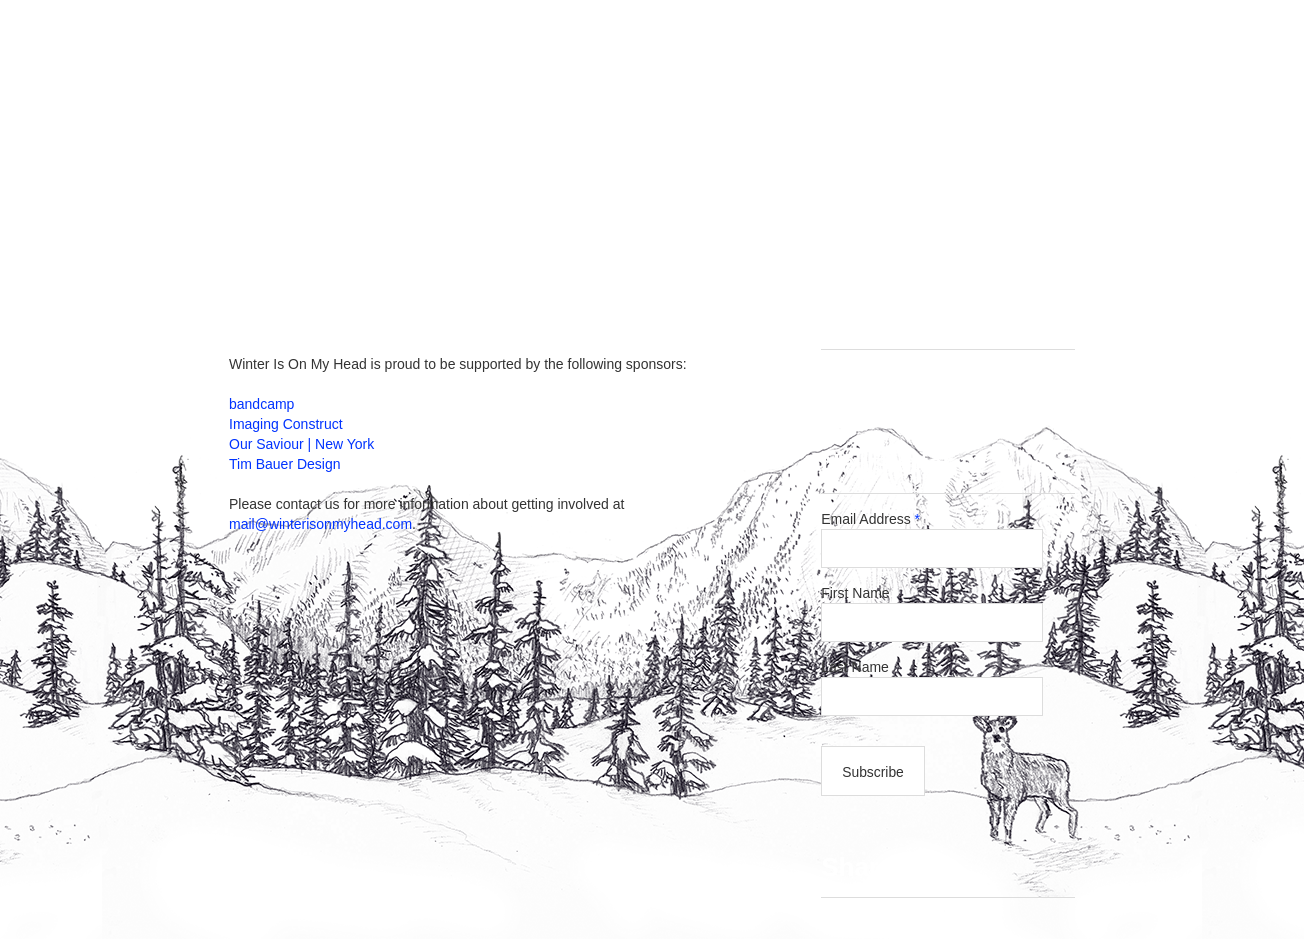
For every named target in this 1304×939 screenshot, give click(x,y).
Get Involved (667, 238)
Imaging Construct (286, 424)
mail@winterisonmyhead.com (320, 524)
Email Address (870, 519)
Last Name (860, 667)
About (784, 238)
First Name (855, 593)
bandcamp (261, 404)
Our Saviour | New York (301, 444)
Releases (535, 238)
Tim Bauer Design (285, 464)
